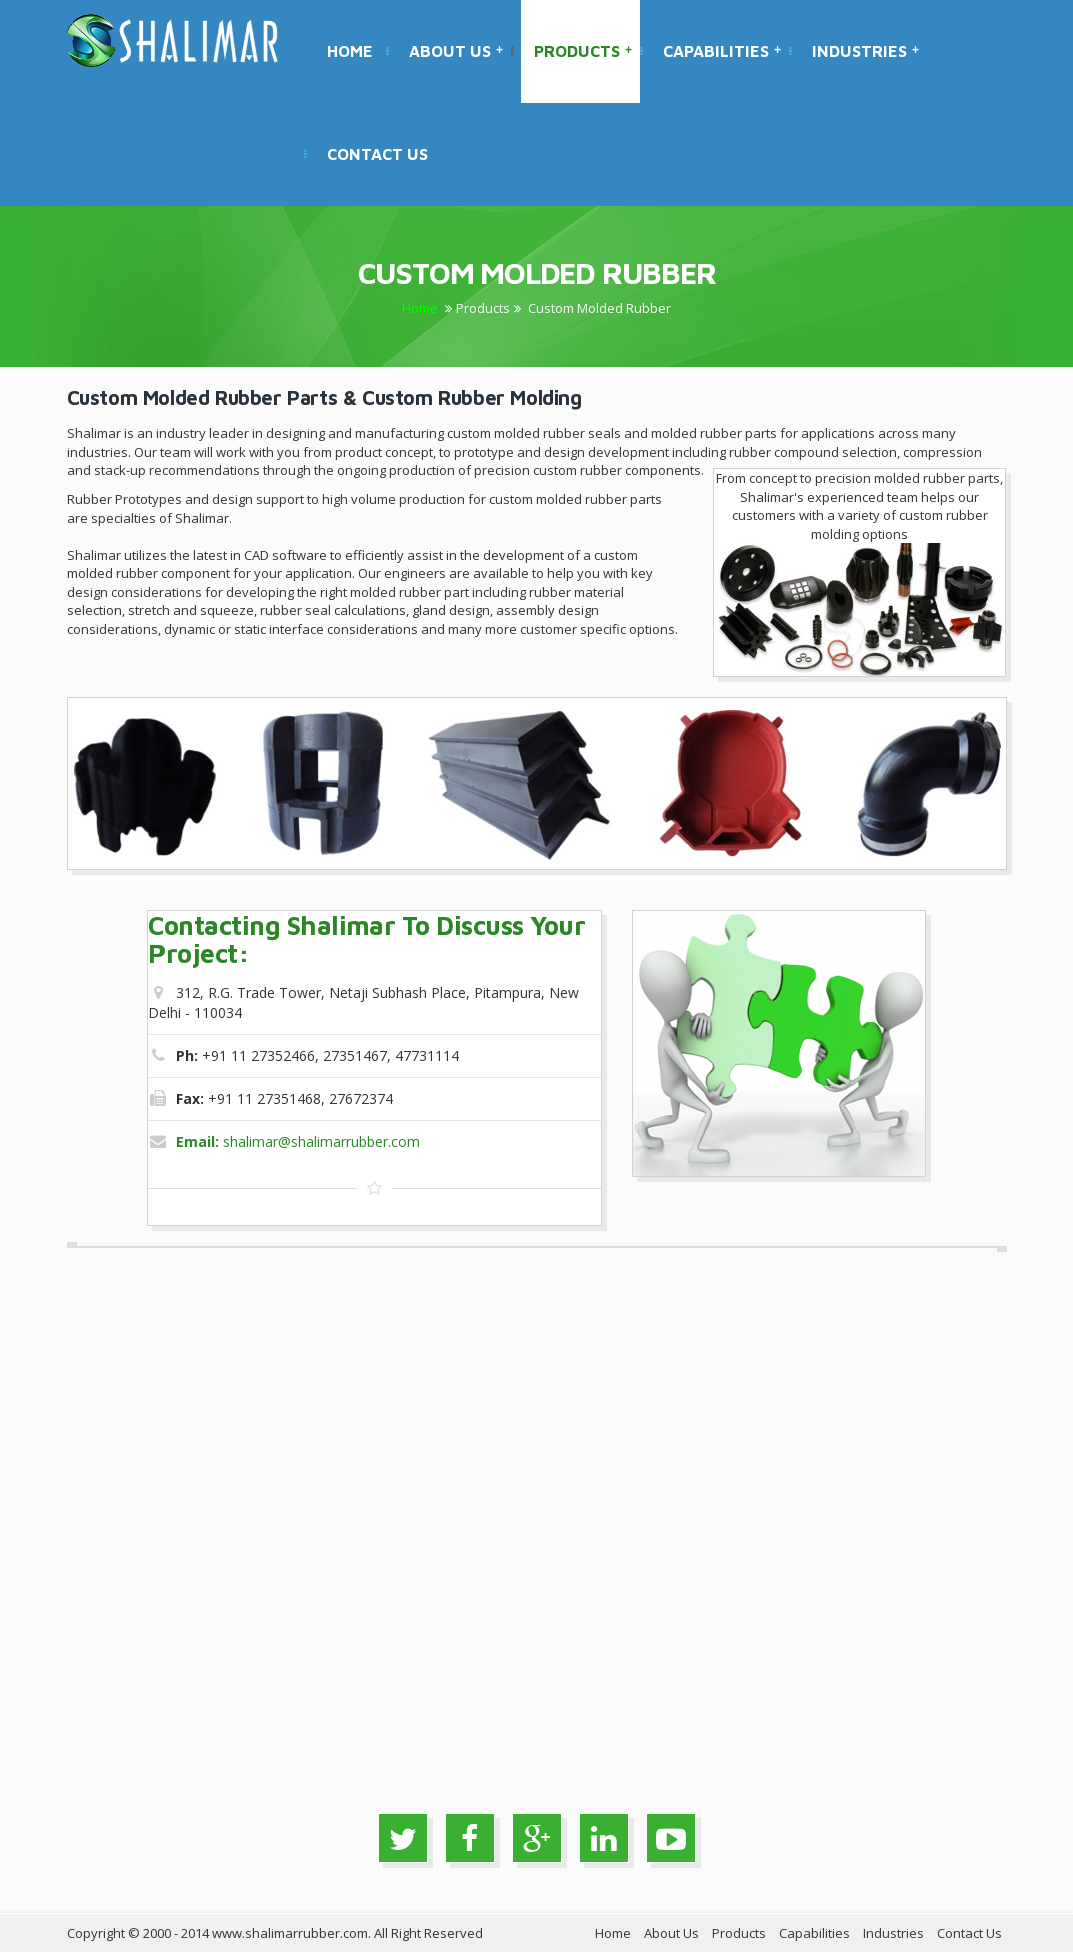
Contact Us (377, 154)
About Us (456, 51)
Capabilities (722, 51)
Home (350, 51)
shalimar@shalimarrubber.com (298, 1141)
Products (583, 51)
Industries (865, 51)
